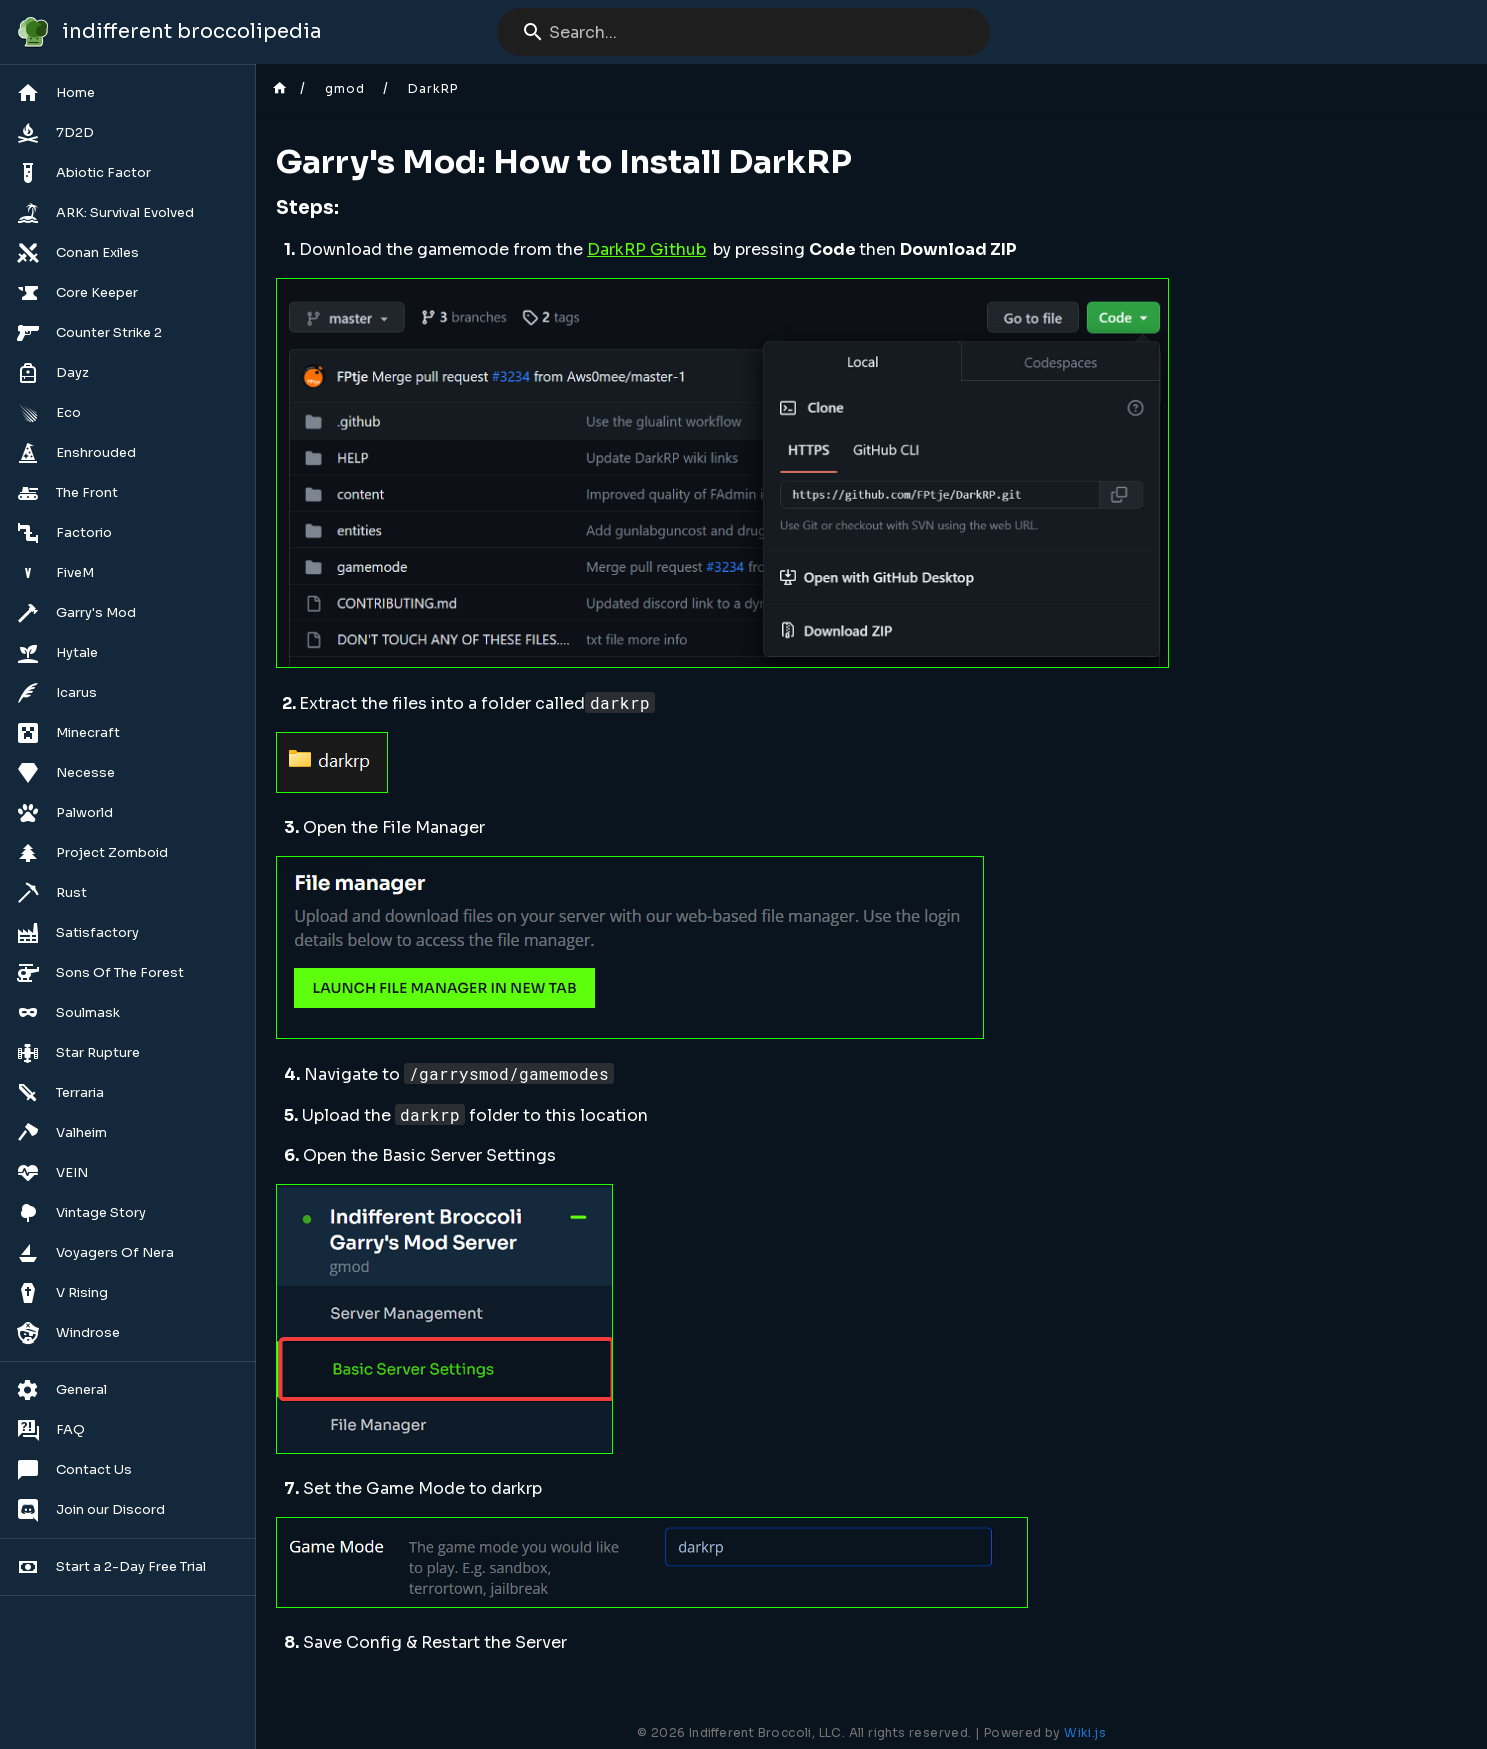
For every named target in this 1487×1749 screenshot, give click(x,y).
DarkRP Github (646, 249)
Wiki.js (1085, 1732)
